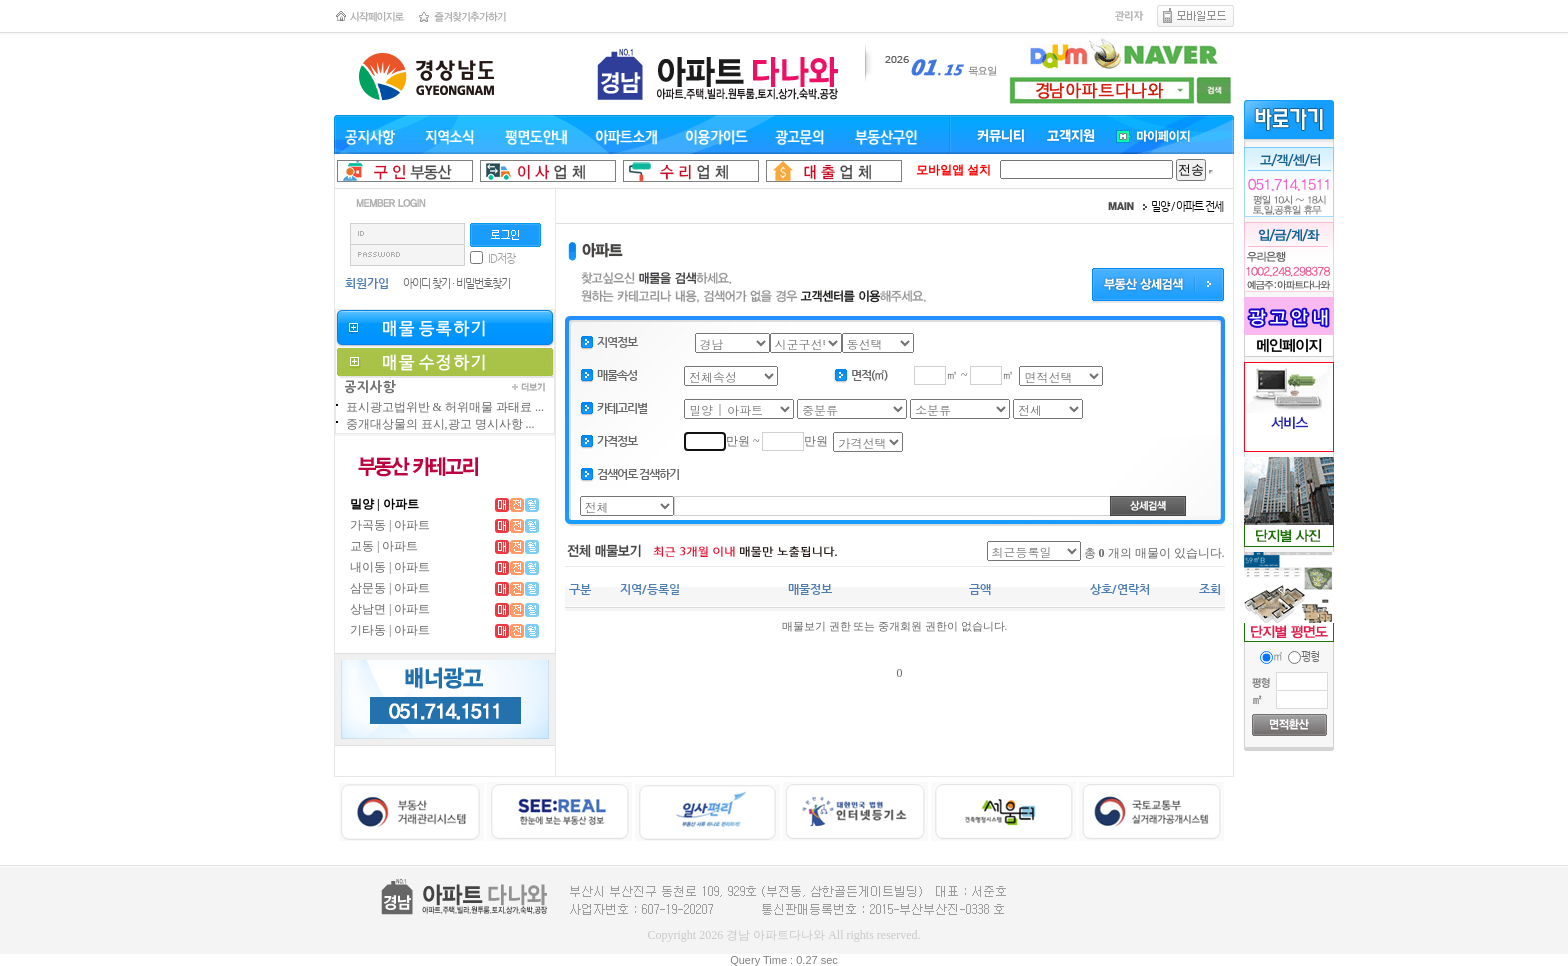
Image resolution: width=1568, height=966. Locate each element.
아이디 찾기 (426, 283)
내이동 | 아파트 (390, 567)
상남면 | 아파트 (390, 609)
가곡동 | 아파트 (390, 525)
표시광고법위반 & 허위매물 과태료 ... (445, 407)
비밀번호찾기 (483, 283)
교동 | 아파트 (384, 546)
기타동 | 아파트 (390, 630)
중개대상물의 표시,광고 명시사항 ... (440, 424)
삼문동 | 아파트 (390, 588)
